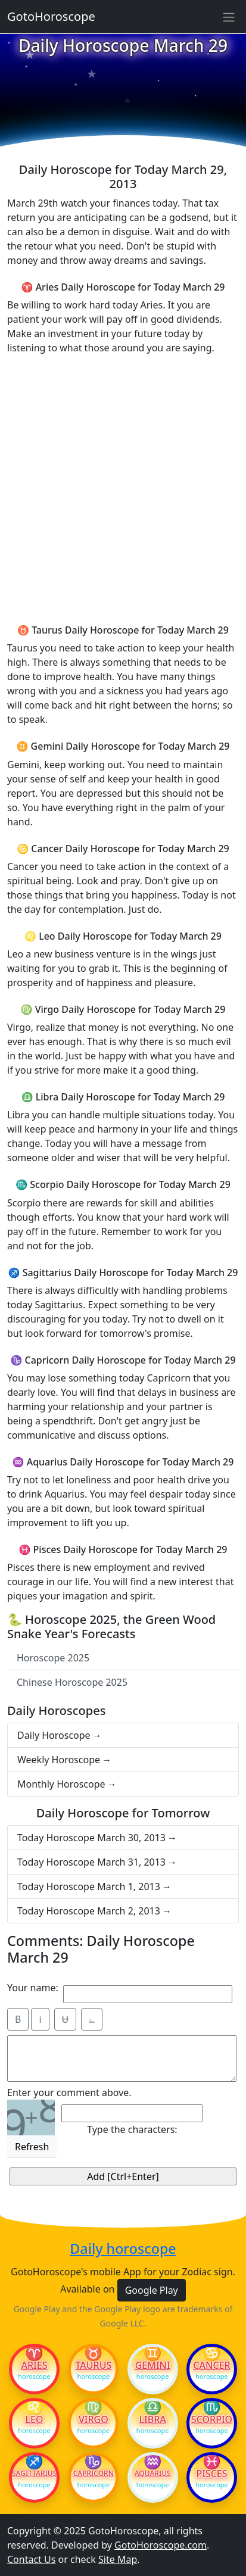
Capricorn (93, 2473)
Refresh (32, 2146)
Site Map (117, 2559)
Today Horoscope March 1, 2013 (88, 1886)
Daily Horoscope (54, 1735)
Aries (34, 2365)
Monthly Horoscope (61, 1784)
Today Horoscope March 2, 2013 (88, 1910)
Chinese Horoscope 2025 (72, 1682)
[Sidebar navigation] (229, 17)
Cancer (211, 2365)
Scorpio (211, 2419)
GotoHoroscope (51, 16)
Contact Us (31, 2559)
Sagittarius (34, 2473)
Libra (152, 2419)
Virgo (93, 2419)
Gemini (152, 2365)
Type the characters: (132, 2129)
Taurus (93, 2365)
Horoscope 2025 (53, 1657)
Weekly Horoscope (58, 1759)
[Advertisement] (123, 487)
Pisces (211, 2473)
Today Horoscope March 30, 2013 (91, 1837)
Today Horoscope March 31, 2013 (91, 1862)
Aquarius (153, 2473)
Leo (34, 2419)
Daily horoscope (123, 2249)
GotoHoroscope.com (160, 2545)
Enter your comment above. (69, 2092)
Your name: (32, 1987)
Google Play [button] (151, 2290)
